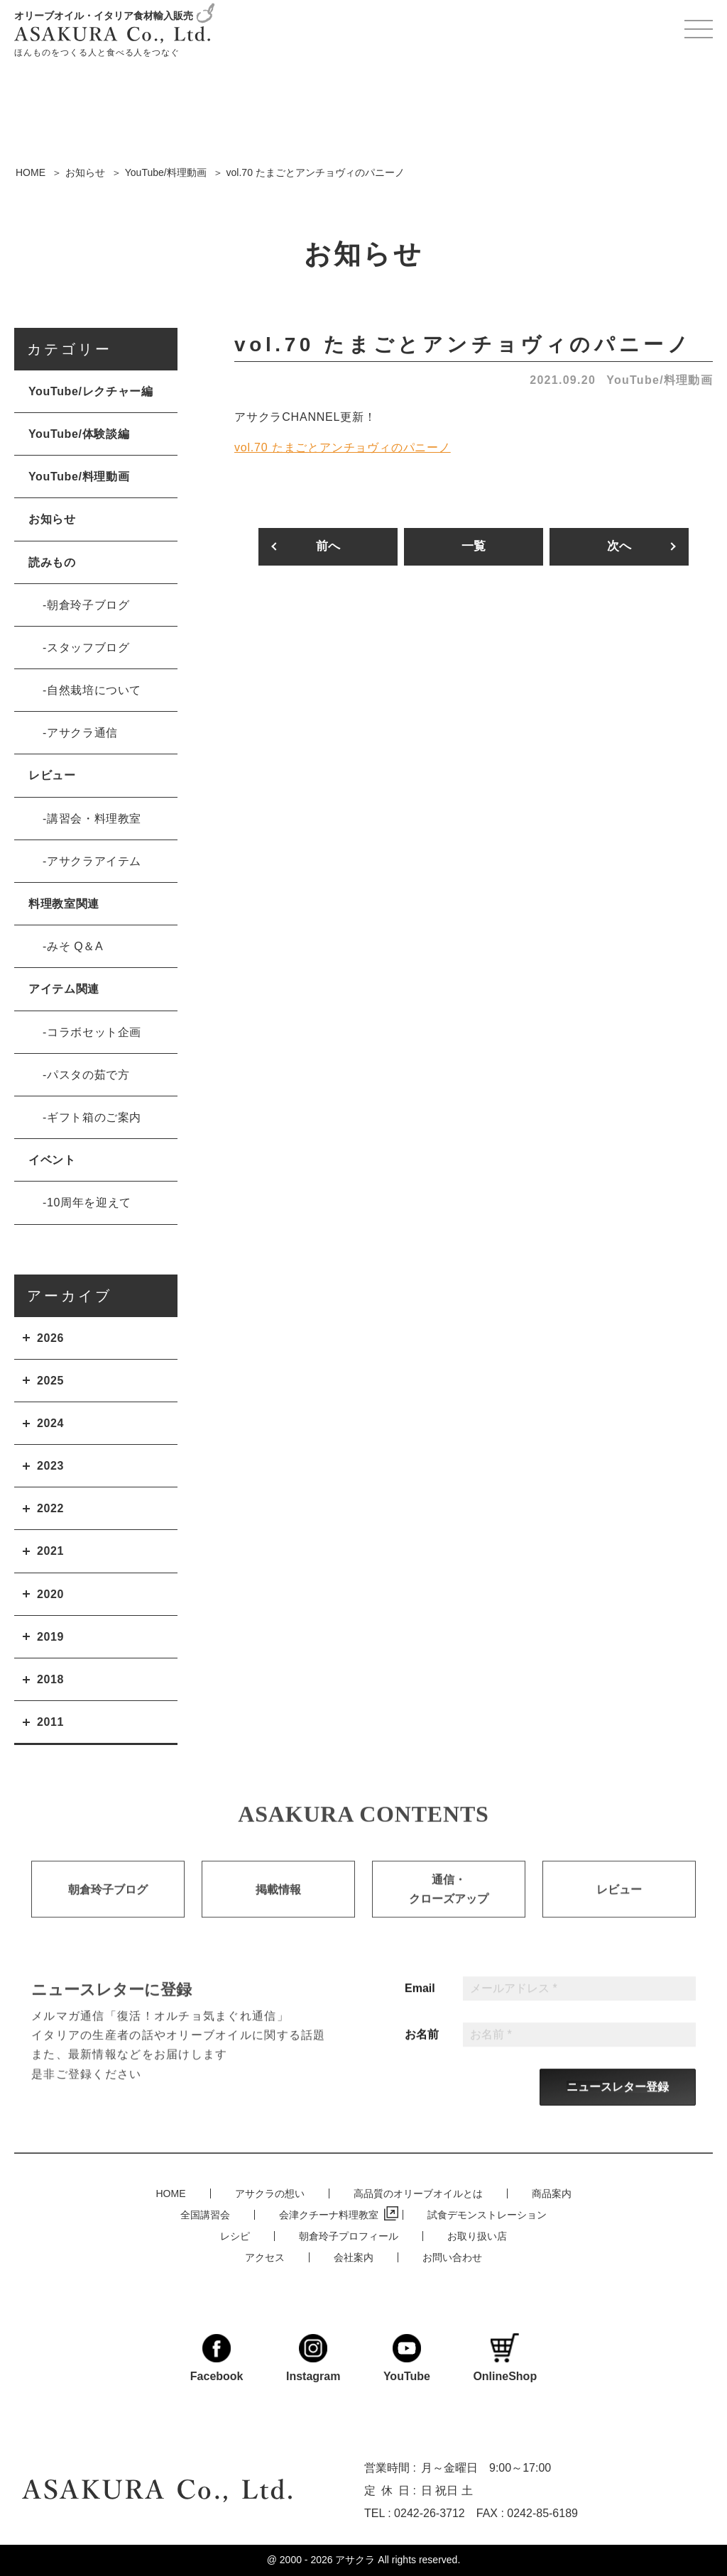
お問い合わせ (452, 2255)
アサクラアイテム (94, 861)
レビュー (52, 775)
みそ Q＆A (75, 946)
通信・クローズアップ (448, 1916)
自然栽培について (94, 690)
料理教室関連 (63, 904)
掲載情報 (278, 1916)
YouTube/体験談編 (78, 434)
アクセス (265, 2255)
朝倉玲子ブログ (88, 605)
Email (420, 2013)
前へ (328, 547)
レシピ (235, 2234)
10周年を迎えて (89, 1202)
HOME (171, 2191)
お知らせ (52, 519)
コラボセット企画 (94, 1032)
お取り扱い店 (477, 2234)
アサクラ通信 (82, 733)
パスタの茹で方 (88, 1075)
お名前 (422, 2059)
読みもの (52, 562)
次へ (619, 547)
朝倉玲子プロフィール (348, 2234)
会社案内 (353, 2255)
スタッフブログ (88, 648)
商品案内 (552, 2191)
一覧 (473, 547)
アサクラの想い (270, 2191)
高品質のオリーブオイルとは (418, 2191)
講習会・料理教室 (94, 819)
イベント (52, 1160)
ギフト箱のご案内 (94, 1117)
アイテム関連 (63, 989)
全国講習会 (205, 2213)
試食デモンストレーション (487, 2213)
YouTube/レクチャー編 (90, 391)
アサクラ (355, 2559)
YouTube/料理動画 (659, 380)
